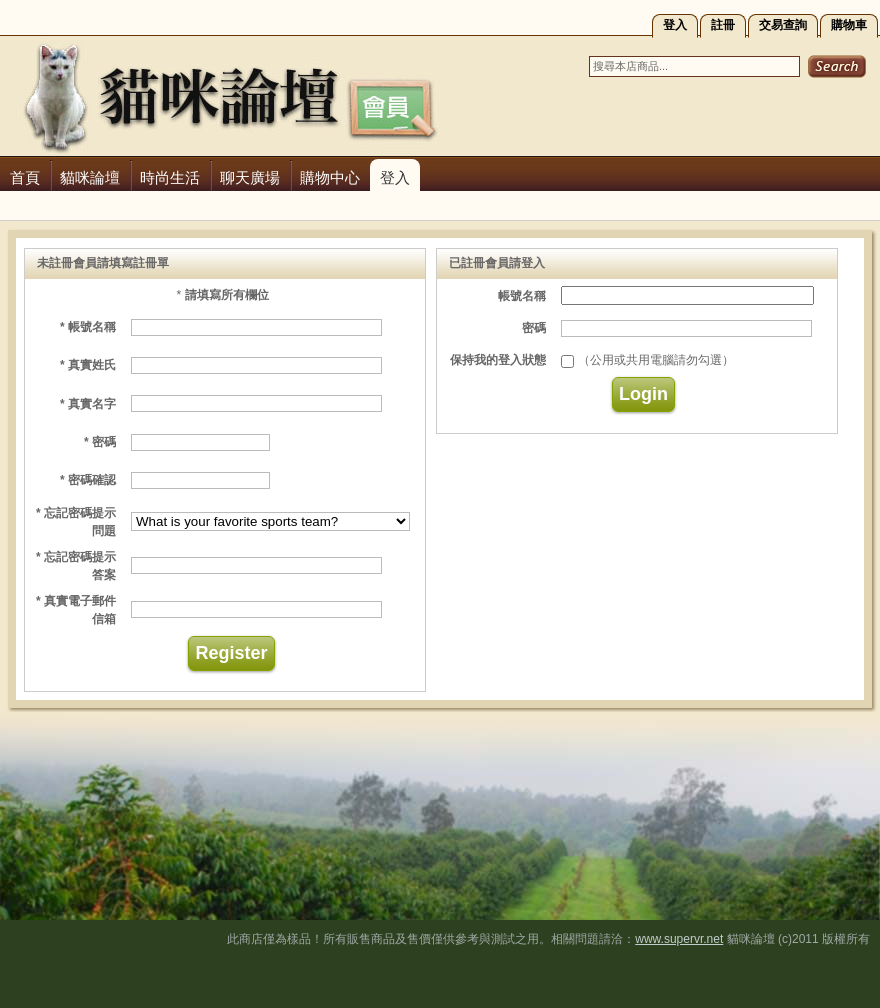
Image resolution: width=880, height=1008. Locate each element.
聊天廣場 (250, 177)
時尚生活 (170, 177)
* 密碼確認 (88, 480)
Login (643, 394)
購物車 (849, 25)
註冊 (723, 25)
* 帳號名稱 (88, 327)
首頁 (25, 177)
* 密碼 (100, 442)
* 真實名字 (88, 404)
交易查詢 (783, 25)
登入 (675, 25)
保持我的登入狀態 (498, 360)
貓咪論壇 (90, 177)
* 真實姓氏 (88, 365)
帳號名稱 (522, 296)
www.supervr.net (679, 939)
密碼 (534, 328)
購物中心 (330, 177)
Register (231, 653)
